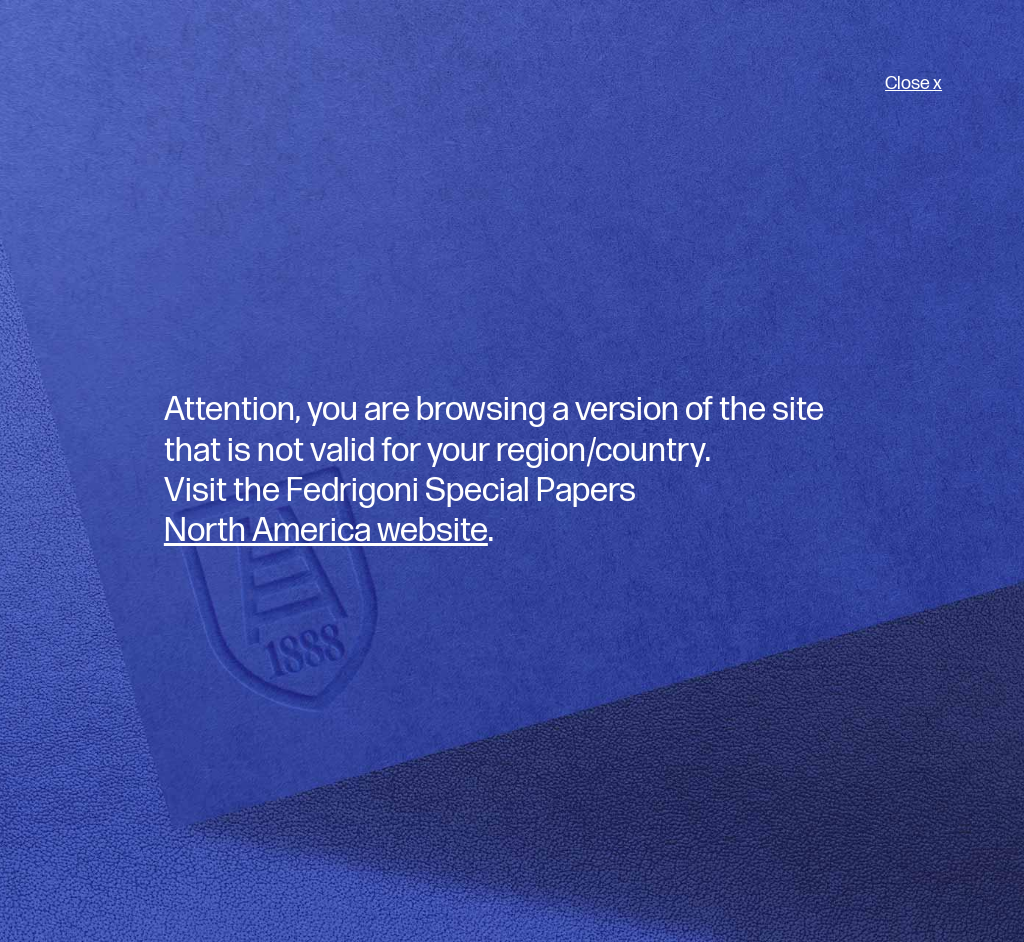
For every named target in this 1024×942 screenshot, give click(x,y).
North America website (326, 531)
